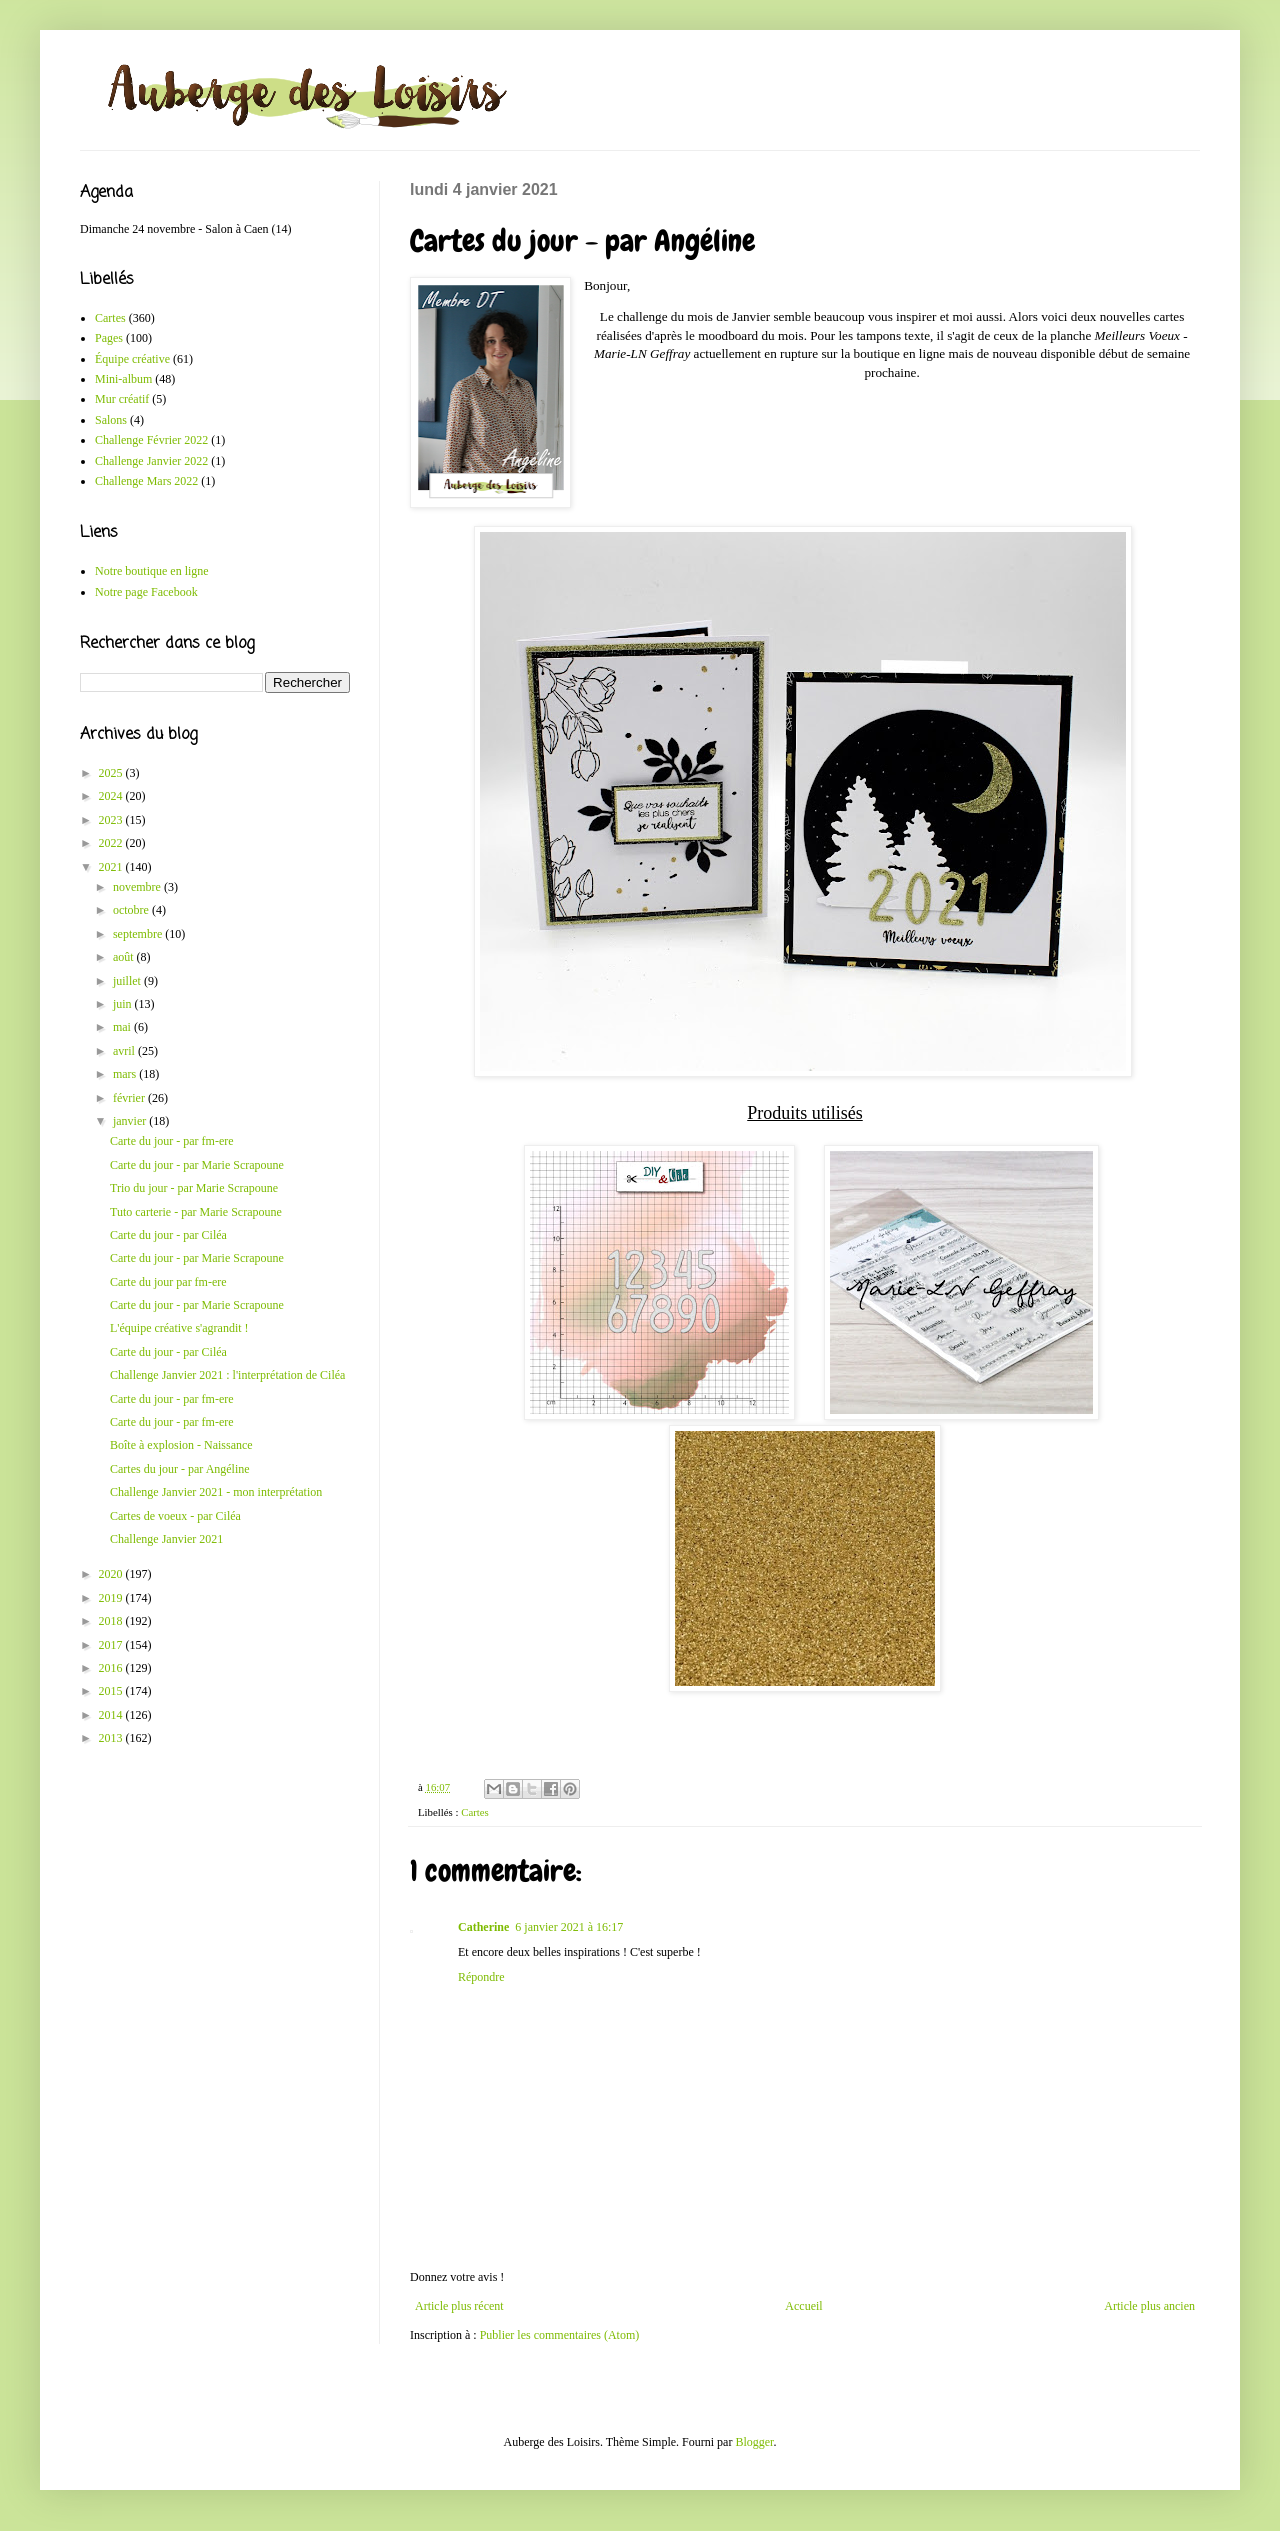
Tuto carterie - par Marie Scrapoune (196, 1212)
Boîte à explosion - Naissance (181, 1445)
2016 (112, 1668)
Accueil (803, 2306)
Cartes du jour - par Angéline (180, 1469)
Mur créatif (122, 399)
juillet (128, 981)
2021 (112, 867)
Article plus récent (459, 2306)
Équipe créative (132, 359)
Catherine (483, 1927)
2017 (112, 1645)
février (130, 1098)
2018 (112, 1621)
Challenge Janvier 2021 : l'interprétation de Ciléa (227, 1375)
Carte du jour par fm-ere (168, 1282)
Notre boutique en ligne (152, 571)
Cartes (475, 1812)
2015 (112, 1691)
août (125, 957)
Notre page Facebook (146, 592)
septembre (139, 934)
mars (126, 1074)
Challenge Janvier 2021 (166, 1539)
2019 (112, 1598)
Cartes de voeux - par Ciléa (175, 1516)
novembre (138, 887)
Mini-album (123, 379)
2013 (112, 1738)
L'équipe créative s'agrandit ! (179, 1328)
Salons (111, 420)
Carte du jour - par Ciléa (168, 1235)
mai (123, 1027)
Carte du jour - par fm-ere (172, 1141)
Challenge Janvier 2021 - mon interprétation (216, 1492)
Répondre (481, 1977)
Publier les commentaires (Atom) (560, 2335)
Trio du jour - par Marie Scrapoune (194, 1188)
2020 (112, 1574)
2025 (112, 773)
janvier (131, 1121)
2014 (112, 1715)
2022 (112, 843)
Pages (109, 338)
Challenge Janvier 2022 (151, 461)
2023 (112, 820)
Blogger (754, 2442)
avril (125, 1051)
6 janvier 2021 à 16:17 (569, 1927)
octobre (132, 910)
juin (124, 1004)
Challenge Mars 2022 (146, 481)
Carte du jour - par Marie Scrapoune (197, 1165)
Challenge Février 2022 (151, 440)
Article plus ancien (1149, 2306)
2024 (112, 796)
